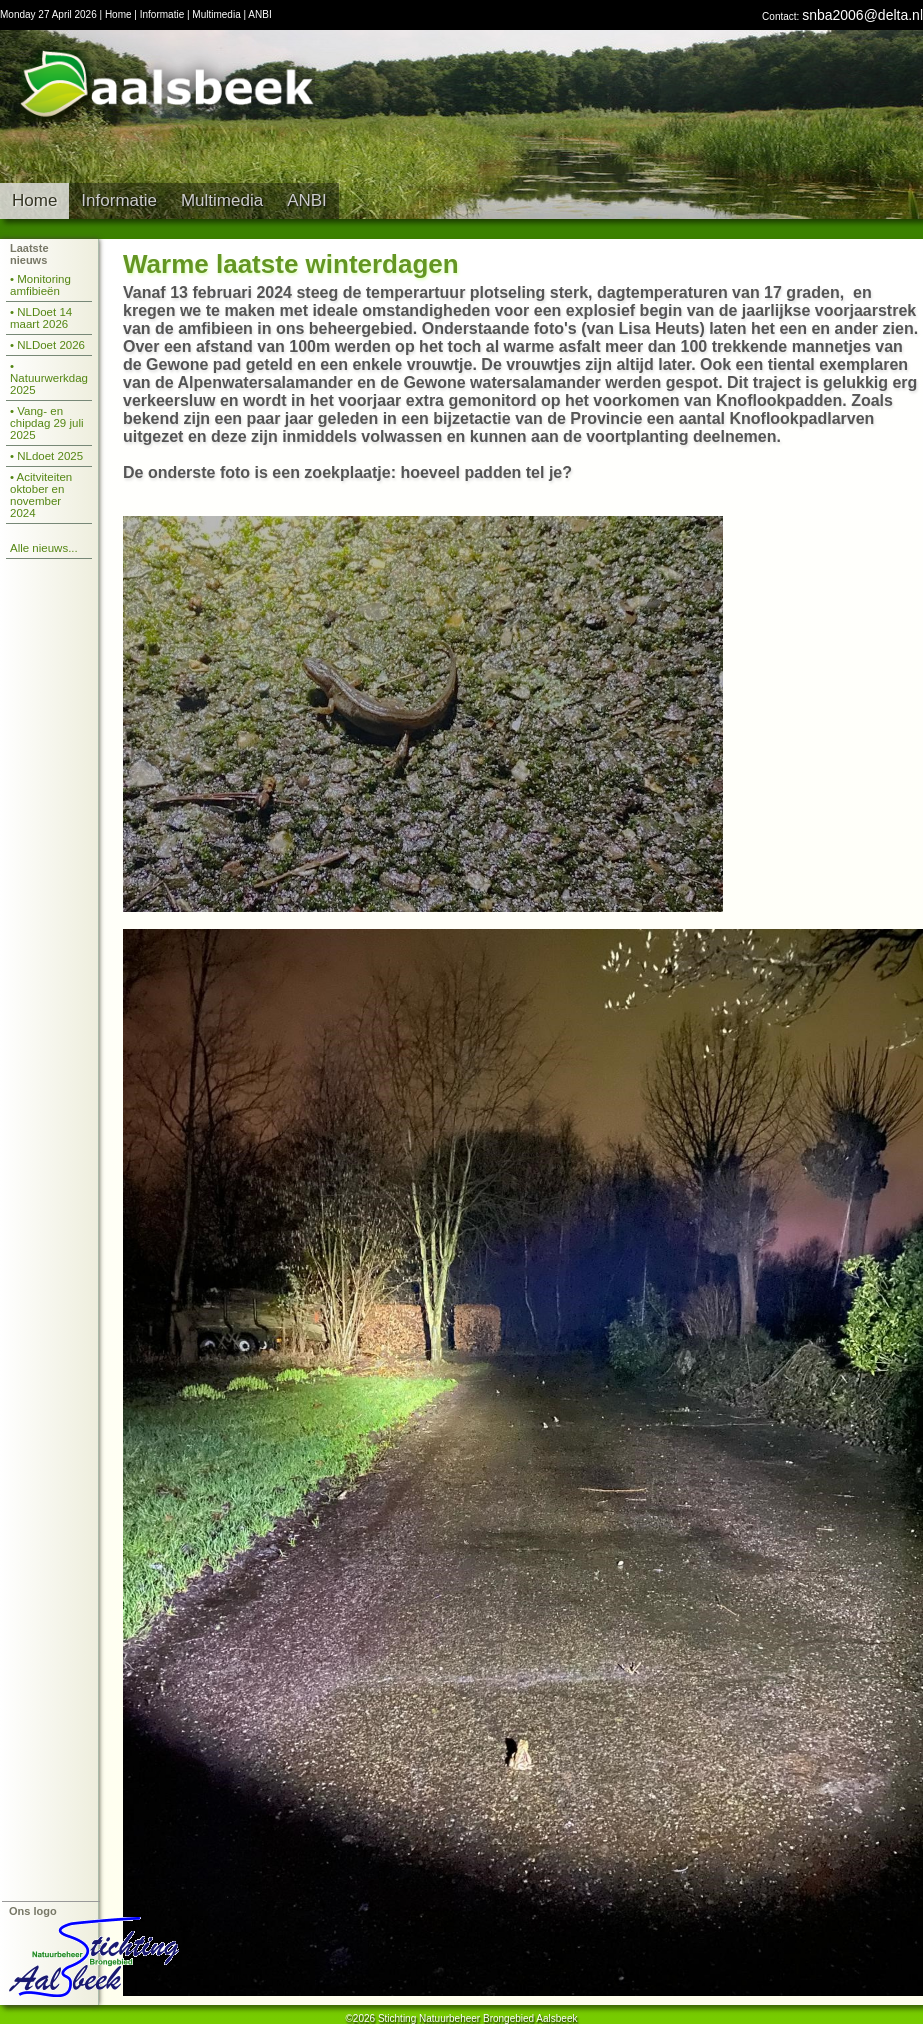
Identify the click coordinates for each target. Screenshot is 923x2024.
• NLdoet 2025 (46, 456)
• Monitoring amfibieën (40, 285)
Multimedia (216, 14)
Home (118, 14)
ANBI (259, 14)
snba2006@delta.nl (862, 15)
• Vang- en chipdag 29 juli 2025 (47, 423)
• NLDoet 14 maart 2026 (41, 318)
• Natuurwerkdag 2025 (49, 378)
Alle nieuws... (44, 548)
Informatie (162, 14)
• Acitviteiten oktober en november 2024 (41, 495)
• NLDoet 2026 (47, 345)
